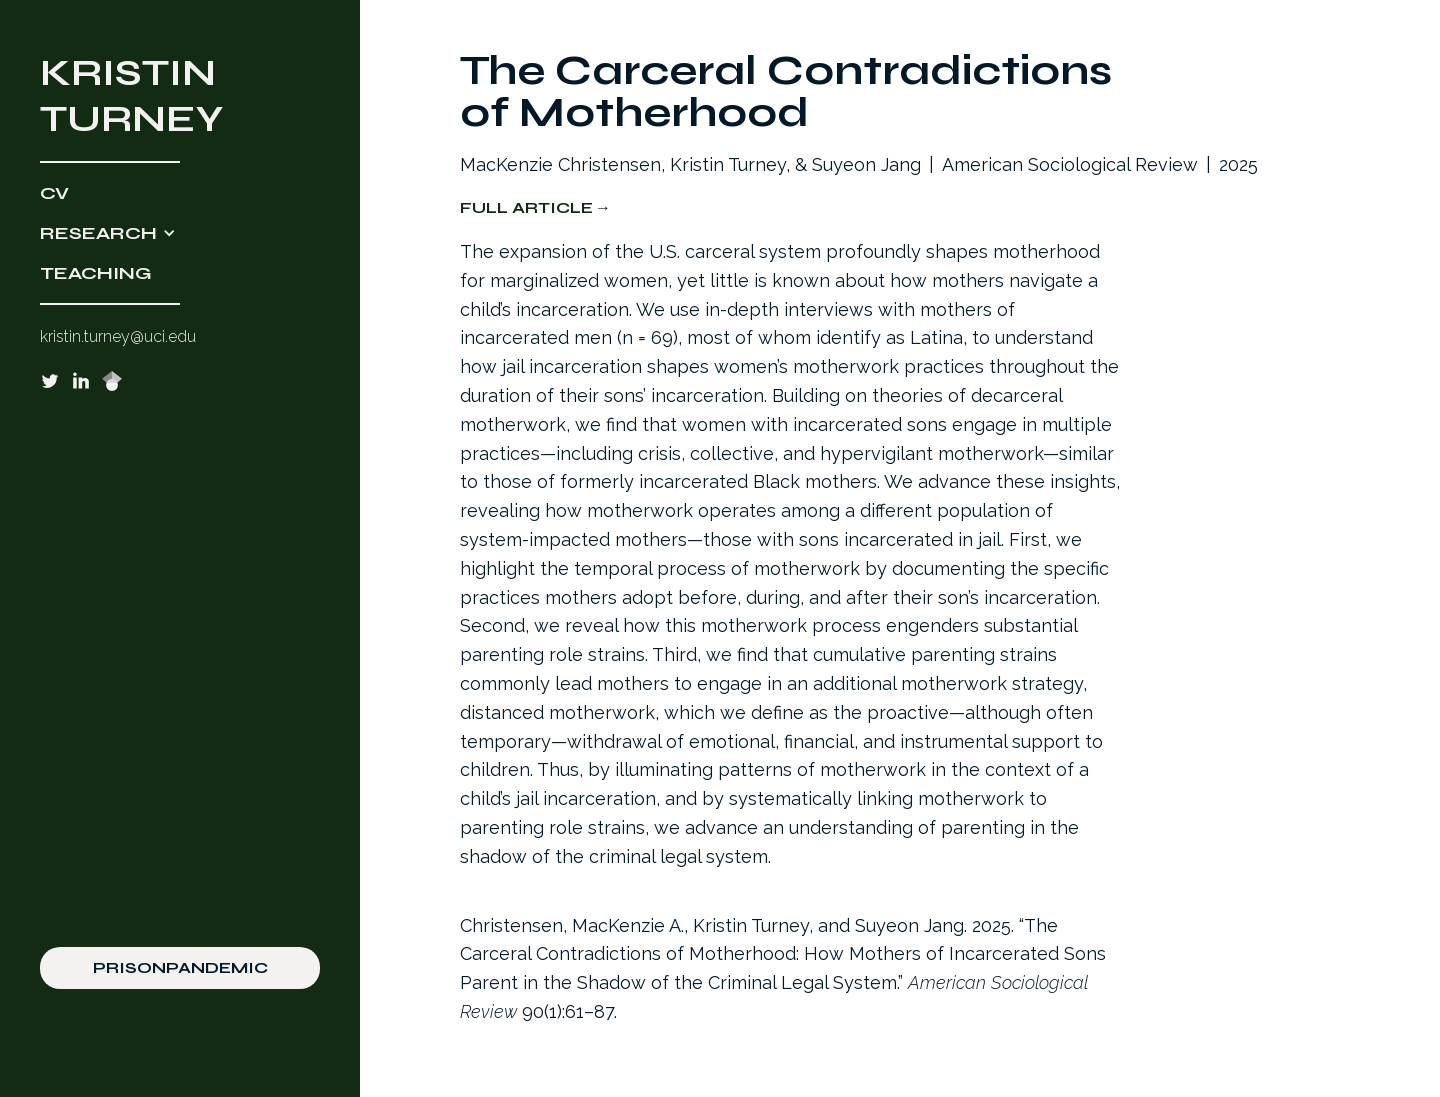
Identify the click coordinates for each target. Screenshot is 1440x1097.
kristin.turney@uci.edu (118, 336)
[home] (180, 95)
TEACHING (96, 273)
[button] (180, 233)
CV (54, 193)
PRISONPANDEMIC (180, 967)
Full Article (526, 207)
